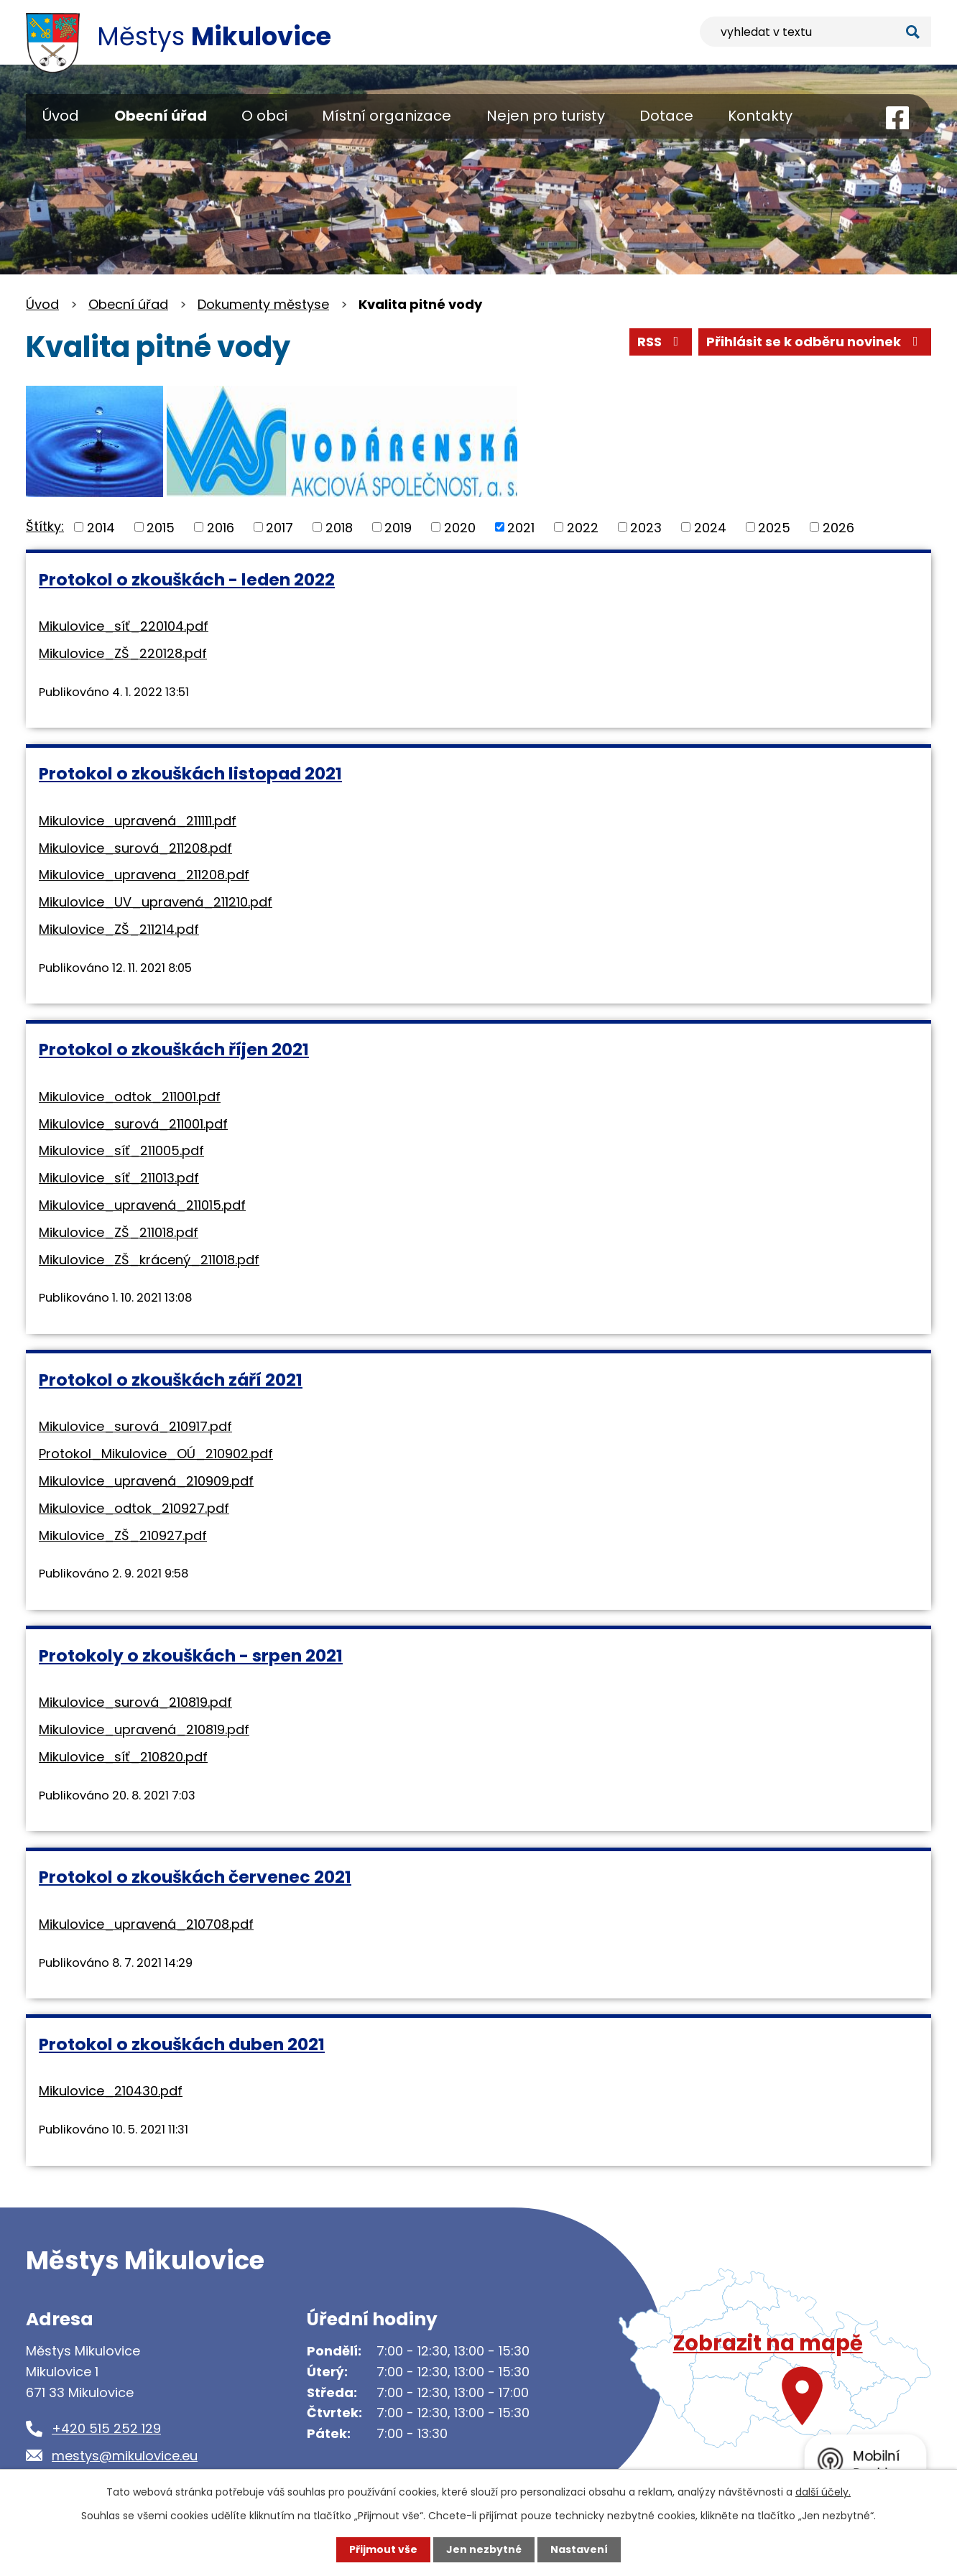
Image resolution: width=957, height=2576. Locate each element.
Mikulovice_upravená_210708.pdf (146, 1924)
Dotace (666, 116)
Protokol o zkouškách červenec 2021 (195, 1877)
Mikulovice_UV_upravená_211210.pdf (155, 902)
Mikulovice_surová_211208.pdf (135, 848)
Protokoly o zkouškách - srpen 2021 (191, 1655)
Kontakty (760, 116)
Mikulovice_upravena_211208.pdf (144, 875)
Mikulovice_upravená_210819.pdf (144, 1729)
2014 (101, 527)
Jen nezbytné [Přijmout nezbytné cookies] (484, 2549)
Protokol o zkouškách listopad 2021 (190, 773)
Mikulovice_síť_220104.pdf (123, 626)
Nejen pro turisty (545, 116)
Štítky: (45, 526)
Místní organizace (386, 116)
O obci (264, 116)
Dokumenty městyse (263, 304)
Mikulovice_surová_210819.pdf (135, 1702)
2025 (774, 527)
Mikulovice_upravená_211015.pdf (142, 1205)
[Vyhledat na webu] (815, 32)
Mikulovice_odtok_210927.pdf (134, 1508)
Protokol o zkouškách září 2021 (170, 1379)
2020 (460, 527)
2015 (161, 527)
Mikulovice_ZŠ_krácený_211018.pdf (149, 1260)
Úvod (60, 116)
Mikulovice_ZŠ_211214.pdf (119, 929)
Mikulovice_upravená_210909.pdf (146, 1481)
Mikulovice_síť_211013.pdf (119, 1178)
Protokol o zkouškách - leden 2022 (187, 579)
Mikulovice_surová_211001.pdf (133, 1124)
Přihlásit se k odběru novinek (815, 342)
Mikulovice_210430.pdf (110, 2091)
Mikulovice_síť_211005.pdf (121, 1150)
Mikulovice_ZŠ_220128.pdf (123, 653)
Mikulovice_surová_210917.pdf (135, 1426)
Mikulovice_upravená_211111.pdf (137, 821)
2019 (398, 527)
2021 (521, 527)
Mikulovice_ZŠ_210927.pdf (123, 1535)
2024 (710, 527)
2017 (279, 527)
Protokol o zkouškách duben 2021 (182, 2044)
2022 (582, 527)
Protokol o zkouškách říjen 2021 (174, 1049)
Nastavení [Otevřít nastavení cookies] (579, 2549)
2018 (339, 527)
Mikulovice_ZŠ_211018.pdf (118, 1232)
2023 (646, 527)
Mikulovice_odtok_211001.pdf (130, 1097)
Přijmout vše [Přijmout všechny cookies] (383, 2549)
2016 (220, 527)
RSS (661, 342)
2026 (838, 527)
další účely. (823, 2492)
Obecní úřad (160, 116)
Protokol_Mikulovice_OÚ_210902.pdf (156, 1454)
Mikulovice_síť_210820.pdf (123, 1757)
